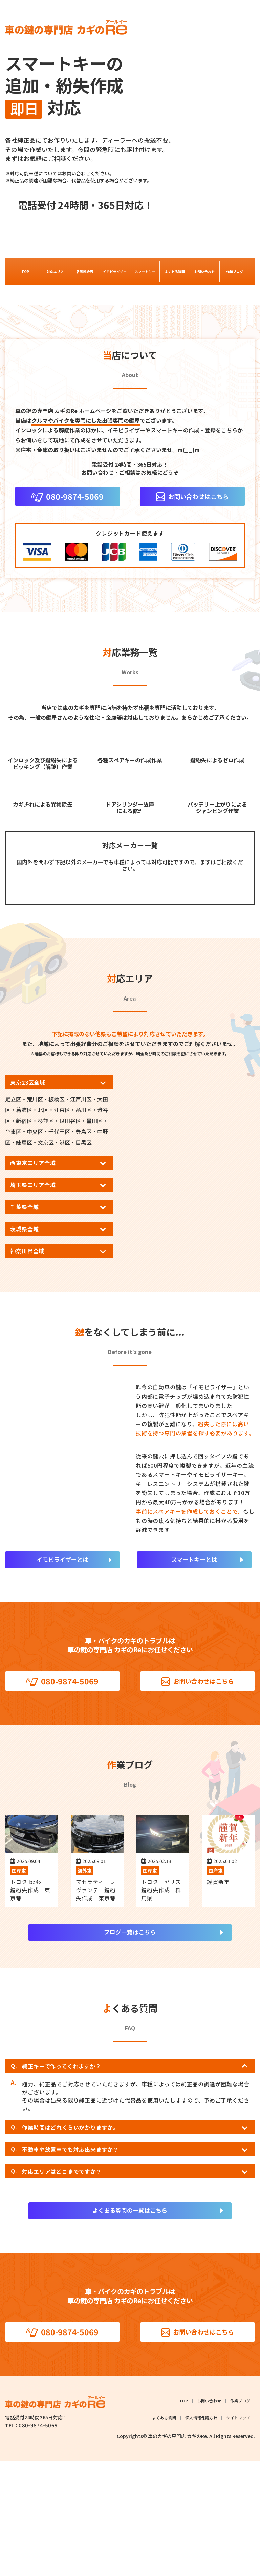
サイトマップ (237, 2532)
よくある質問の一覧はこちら (129, 2324)
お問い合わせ (204, 271)
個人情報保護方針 (199, 2532)
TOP (25, 271)
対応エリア (55, 271)
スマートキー (145, 271)
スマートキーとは (194, 1671)
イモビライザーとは (62, 1671)
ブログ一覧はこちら (130, 2045)
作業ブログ (234, 271)
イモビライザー (115, 271)
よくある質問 (175, 271)
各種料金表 (85, 271)
